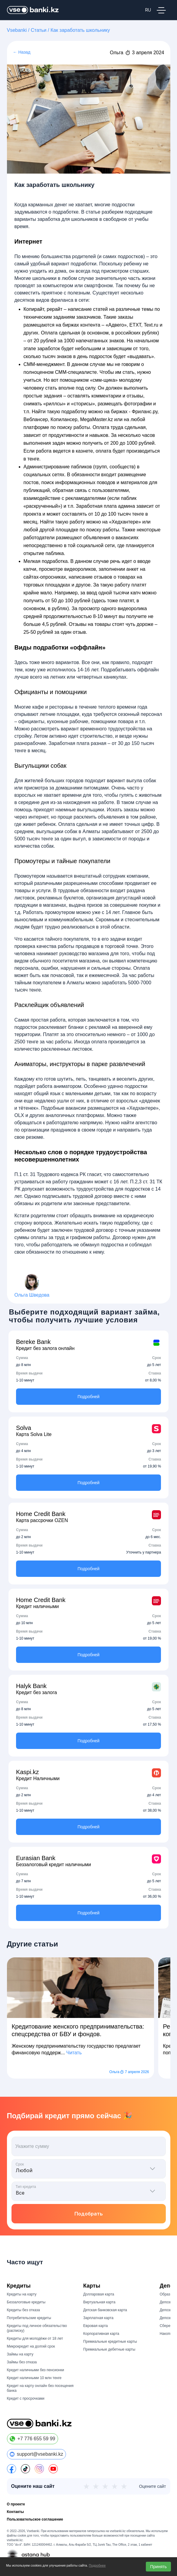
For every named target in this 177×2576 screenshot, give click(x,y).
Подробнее (97, 2565)
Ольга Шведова (32, 1295)
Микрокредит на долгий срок (31, 2346)
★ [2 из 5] (95, 2486)
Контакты (15, 2512)
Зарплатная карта (98, 2318)
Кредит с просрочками (25, 2398)
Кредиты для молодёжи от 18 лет (35, 2338)
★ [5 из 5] (123, 2486)
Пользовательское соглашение (35, 2519)
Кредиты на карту (22, 2294)
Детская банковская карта (105, 2310)
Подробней (88, 1396)
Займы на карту (20, 2354)
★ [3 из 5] (105, 2486)
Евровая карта (95, 2326)
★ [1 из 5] (86, 2486)
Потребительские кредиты (29, 2318)
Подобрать (88, 2214)
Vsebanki (17, 30)
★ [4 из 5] (114, 2486)
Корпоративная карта (101, 2334)
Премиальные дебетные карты (109, 2349)
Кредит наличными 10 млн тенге (34, 2378)
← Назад (22, 52)
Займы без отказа (22, 2362)
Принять (158, 2566)
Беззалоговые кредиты (26, 2302)
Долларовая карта (98, 2294)
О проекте (16, 2504)
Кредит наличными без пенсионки (35, 2370)
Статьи (39, 30)
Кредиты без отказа (23, 2310)
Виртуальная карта (99, 2302)
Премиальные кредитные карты (110, 2341)
